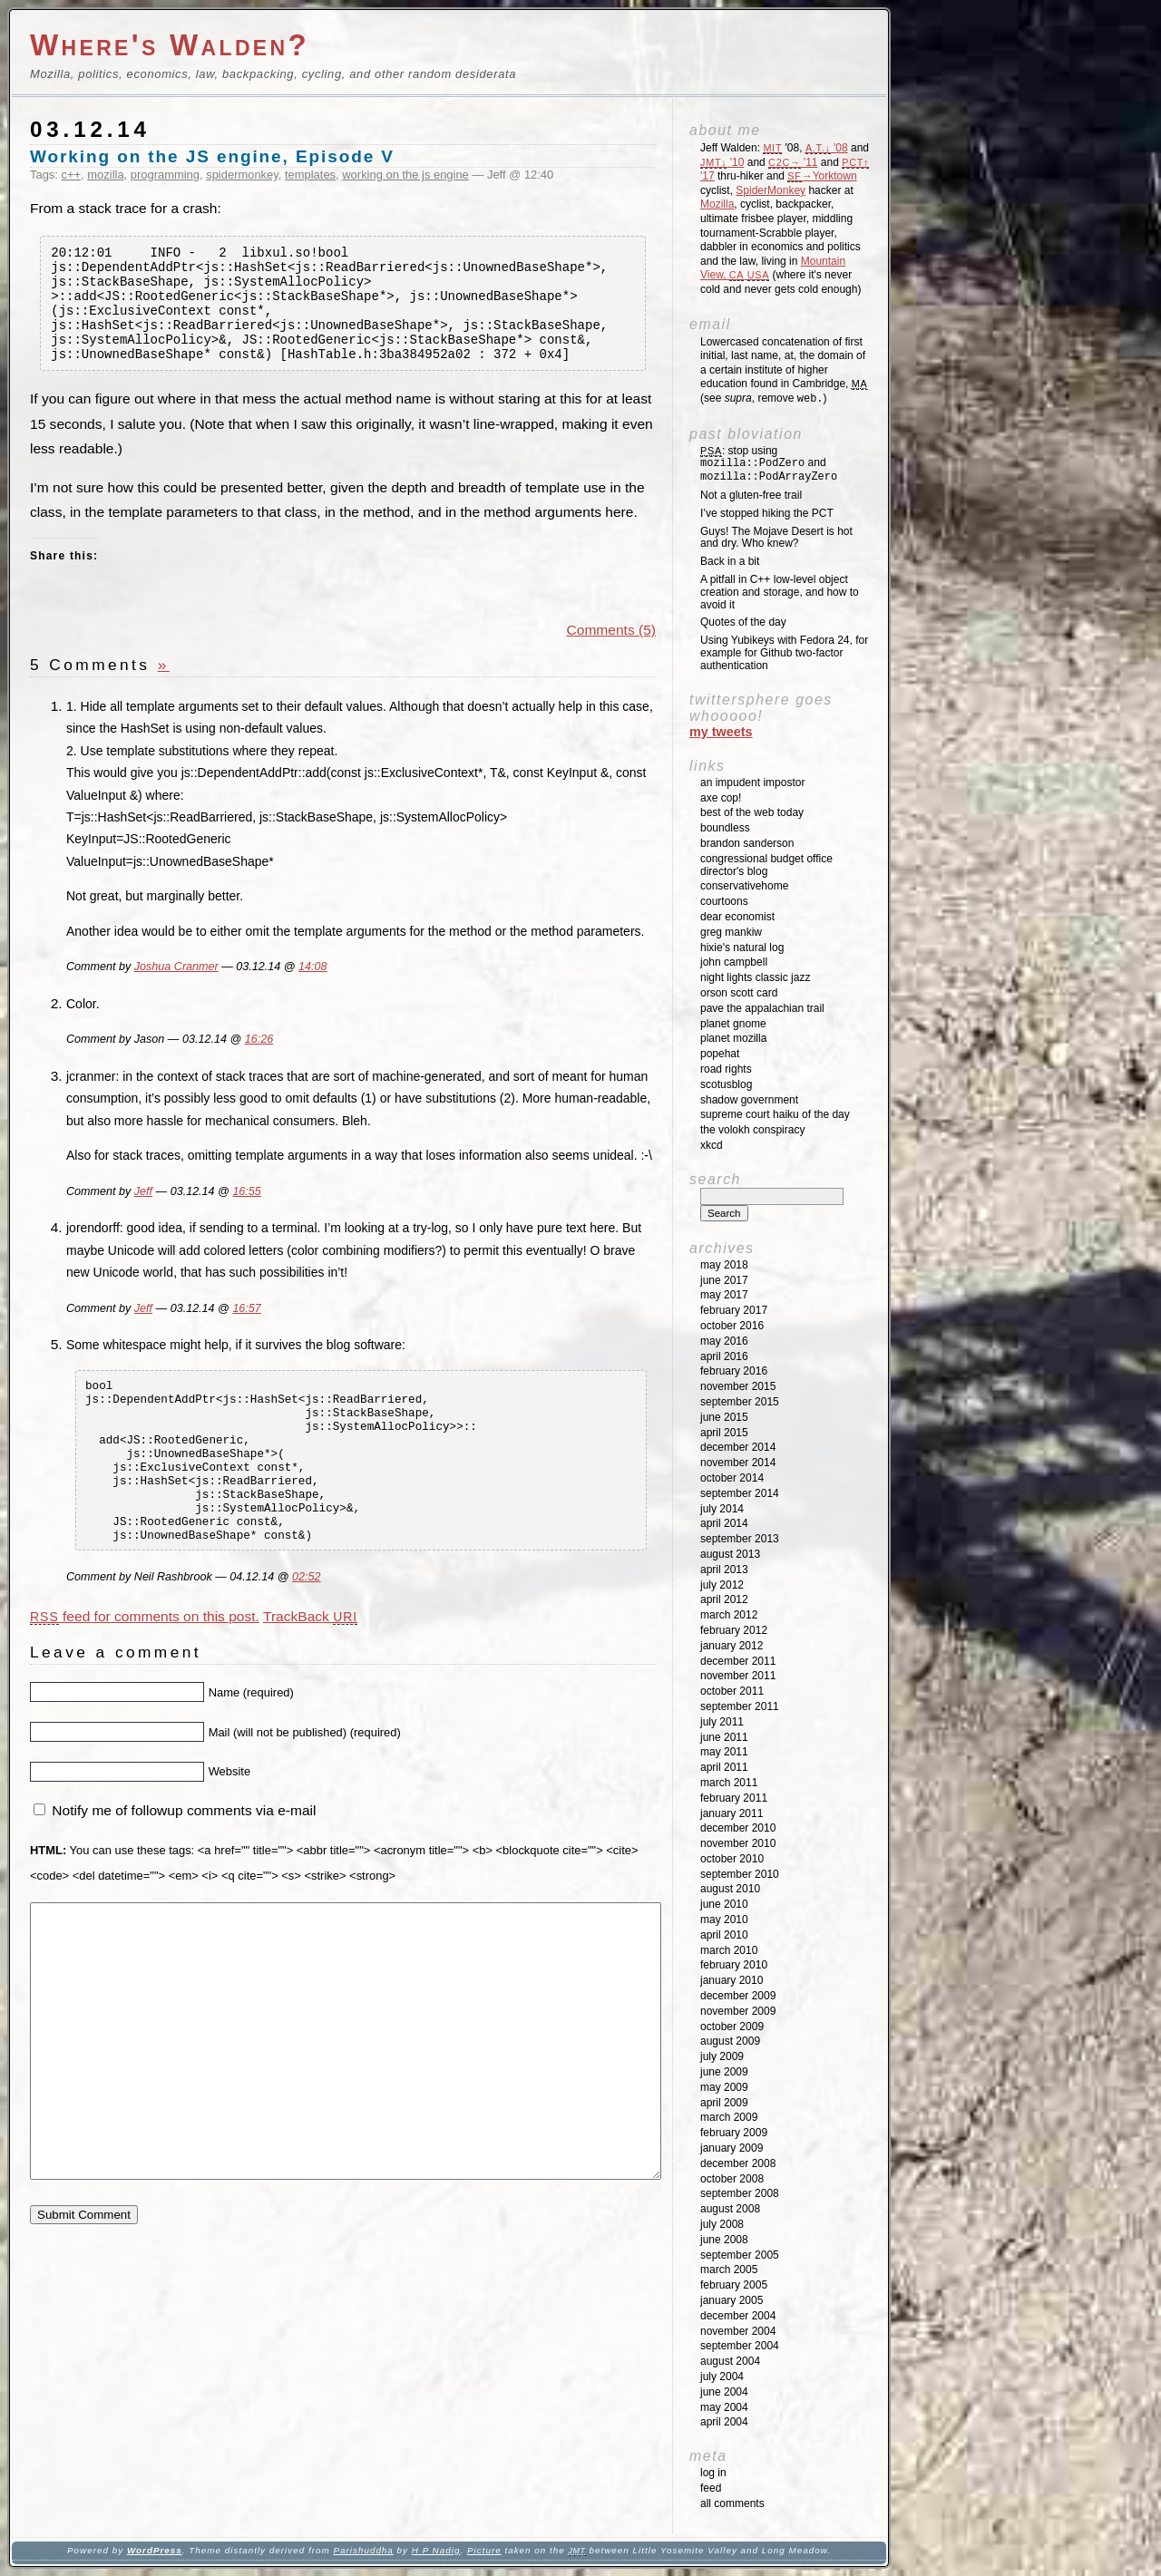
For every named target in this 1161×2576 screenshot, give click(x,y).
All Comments (732, 2503)
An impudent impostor (752, 782)
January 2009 (731, 2148)
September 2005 (739, 2255)
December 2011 (738, 1661)
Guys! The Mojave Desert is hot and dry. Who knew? (776, 537)
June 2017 (724, 1280)
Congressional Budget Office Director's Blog (766, 865)
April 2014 (724, 1523)
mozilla (105, 174)
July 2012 (722, 1585)
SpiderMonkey (770, 190)
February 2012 (733, 1630)
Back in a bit (729, 561)
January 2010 (731, 1980)
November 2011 (738, 1675)
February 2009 (733, 2132)
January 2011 (731, 1813)
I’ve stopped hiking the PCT (767, 513)
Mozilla (717, 204)
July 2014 (722, 1508)
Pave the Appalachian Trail (762, 1008)
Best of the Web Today (752, 812)
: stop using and (768, 464)
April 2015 (724, 1432)
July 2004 (722, 2376)
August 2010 (730, 1888)
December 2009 (738, 1995)
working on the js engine (405, 174)
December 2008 (738, 2163)
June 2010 (724, 1904)
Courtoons (724, 901)
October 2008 (732, 2179)
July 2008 (722, 2224)
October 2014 (732, 1478)
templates (310, 174)
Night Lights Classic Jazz (755, 977)
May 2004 (724, 2407)
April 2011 (724, 1767)
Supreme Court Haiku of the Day (775, 1114)
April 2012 (724, 1599)
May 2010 (724, 1919)
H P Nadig (436, 2550)
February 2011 (733, 1798)
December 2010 (738, 1828)
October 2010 (732, 1858)
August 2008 (730, 2208)
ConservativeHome (744, 886)
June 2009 (724, 2072)
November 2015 (738, 1386)
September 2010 (739, 1874)
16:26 (259, 1061)
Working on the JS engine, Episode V (212, 156)
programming (165, 174)
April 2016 (724, 1356)
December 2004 (738, 2315)
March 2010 (728, 1950)
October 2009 (732, 2026)
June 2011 (724, 1737)
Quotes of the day (743, 622)
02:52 (306, 1631)
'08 (826, 147)
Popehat (719, 1053)
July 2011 (722, 1722)
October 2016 (732, 1325)
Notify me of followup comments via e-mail (184, 1865)
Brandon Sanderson (747, 843)
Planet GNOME (733, 1023)
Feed (710, 2488)
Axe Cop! (720, 798)
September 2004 (739, 2345)
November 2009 (738, 2011)
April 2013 (724, 1569)
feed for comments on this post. (144, 1670)
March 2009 (728, 2117)
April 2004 (724, 2422)
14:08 (312, 989)
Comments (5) (611, 651)
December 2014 (738, 1447)
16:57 (246, 1330)
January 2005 (731, 2300)
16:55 (246, 1213)
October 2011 (732, 1691)
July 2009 (722, 2056)
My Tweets (721, 731)
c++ (72, 174)
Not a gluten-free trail (751, 495)
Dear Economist (737, 916)
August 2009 (730, 2041)
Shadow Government (749, 1100)
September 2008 (739, 2193)
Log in (713, 2472)
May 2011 (724, 1751)
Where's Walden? (169, 45)
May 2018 (724, 1265)
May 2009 (724, 2087)
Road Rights (726, 1069)
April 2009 (724, 2102)
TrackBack (310, 1670)
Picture (484, 2550)
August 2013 (730, 1554)
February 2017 (733, 1310)
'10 (722, 162)
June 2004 (724, 2392)
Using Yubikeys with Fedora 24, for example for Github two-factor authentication (784, 653)
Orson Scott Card (738, 993)
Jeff (143, 1213)
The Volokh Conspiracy (752, 1129)
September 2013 (739, 1538)
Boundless (725, 827)
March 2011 (728, 1782)
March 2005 (728, 2269)
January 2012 (731, 1645)
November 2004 (738, 2331)
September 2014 (739, 1493)
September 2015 (739, 1401)
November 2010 (738, 1843)
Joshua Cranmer (176, 989)
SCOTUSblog (726, 1084)
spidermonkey (242, 174)
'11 (792, 162)
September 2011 (739, 1706)
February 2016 (733, 1371)
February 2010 (733, 1965)
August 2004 (730, 2361)
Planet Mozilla (733, 1038)
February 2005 (733, 2285)
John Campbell (733, 962)
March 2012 (728, 1615)
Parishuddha (363, 2550)
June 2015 (724, 1417)
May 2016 (724, 1341)
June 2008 (724, 2239)
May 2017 (724, 1294)
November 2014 (738, 1462)
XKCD (711, 1145)
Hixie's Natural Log (742, 947)
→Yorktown (821, 176)
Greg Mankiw (731, 932)
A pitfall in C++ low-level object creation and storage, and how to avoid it (779, 592)
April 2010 (724, 1935)
